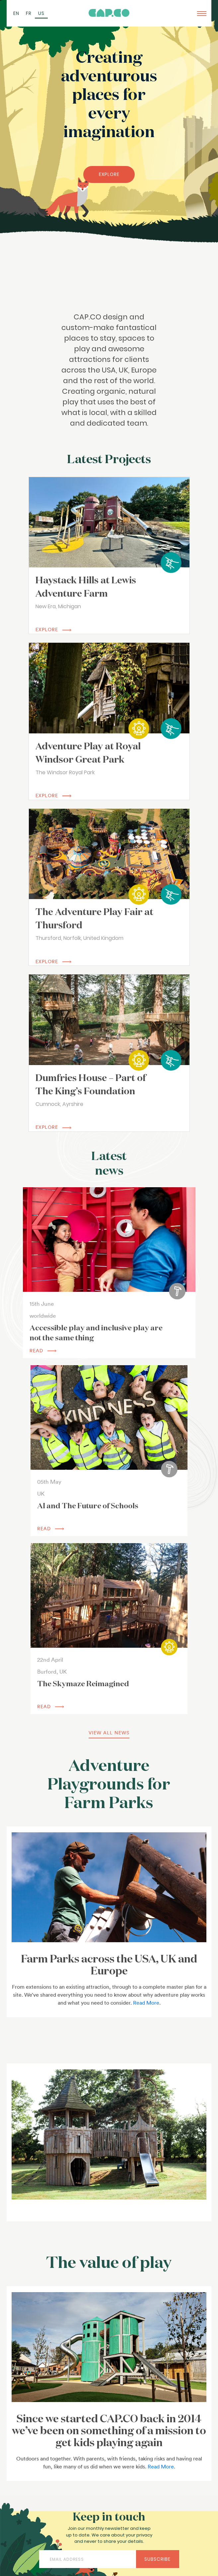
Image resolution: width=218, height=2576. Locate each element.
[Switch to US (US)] (41, 13)
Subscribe (157, 2559)
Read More (146, 2002)
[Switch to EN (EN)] (16, 13)
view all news (109, 1733)
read (43, 1351)
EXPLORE (109, 174)
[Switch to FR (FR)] (29, 13)
